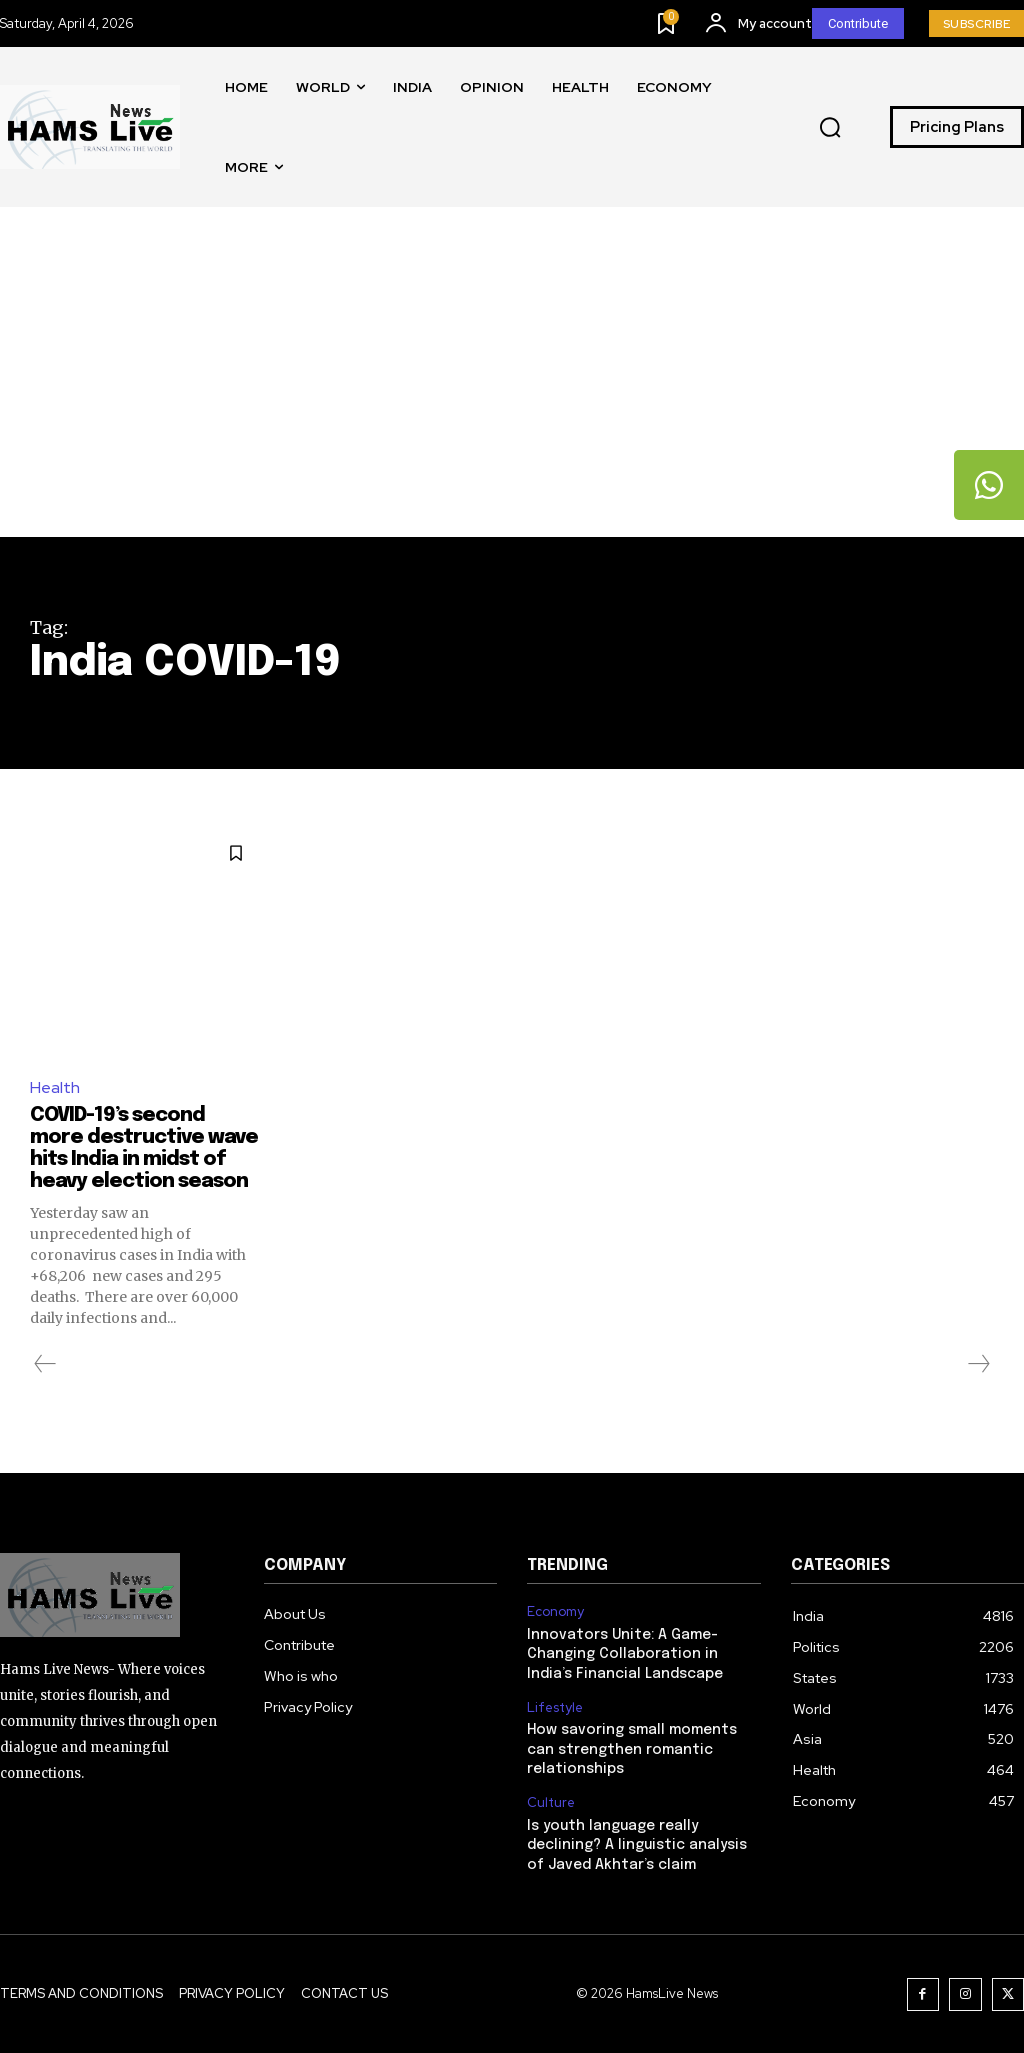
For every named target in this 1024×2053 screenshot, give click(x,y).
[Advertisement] (512, 387)
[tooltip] (989, 485)
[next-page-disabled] (978, 1364)
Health (55, 1087)
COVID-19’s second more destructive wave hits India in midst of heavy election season (144, 1148)
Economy (555, 1612)
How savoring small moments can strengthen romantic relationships (632, 1749)
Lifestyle (555, 1708)
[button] (830, 128)
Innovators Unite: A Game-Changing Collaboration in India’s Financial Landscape (625, 1654)
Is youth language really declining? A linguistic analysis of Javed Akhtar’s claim (637, 1845)
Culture (551, 1803)
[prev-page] (45, 1364)
